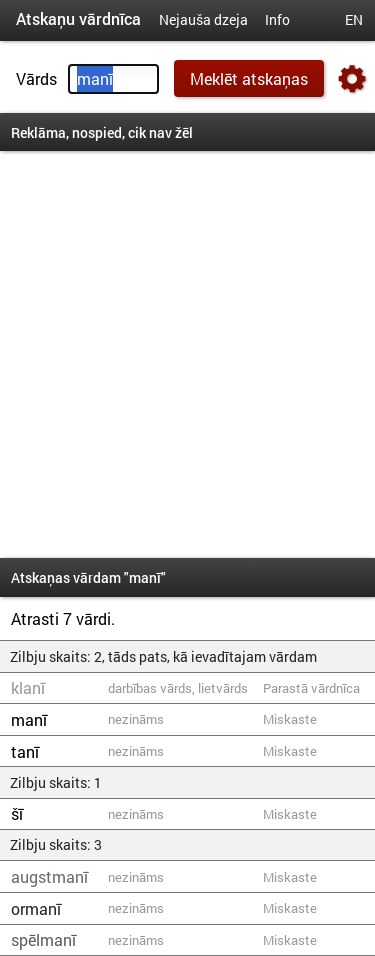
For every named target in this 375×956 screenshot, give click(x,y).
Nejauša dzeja (203, 20)
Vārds (36, 78)
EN (354, 20)
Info (277, 20)
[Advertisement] (187, 354)
